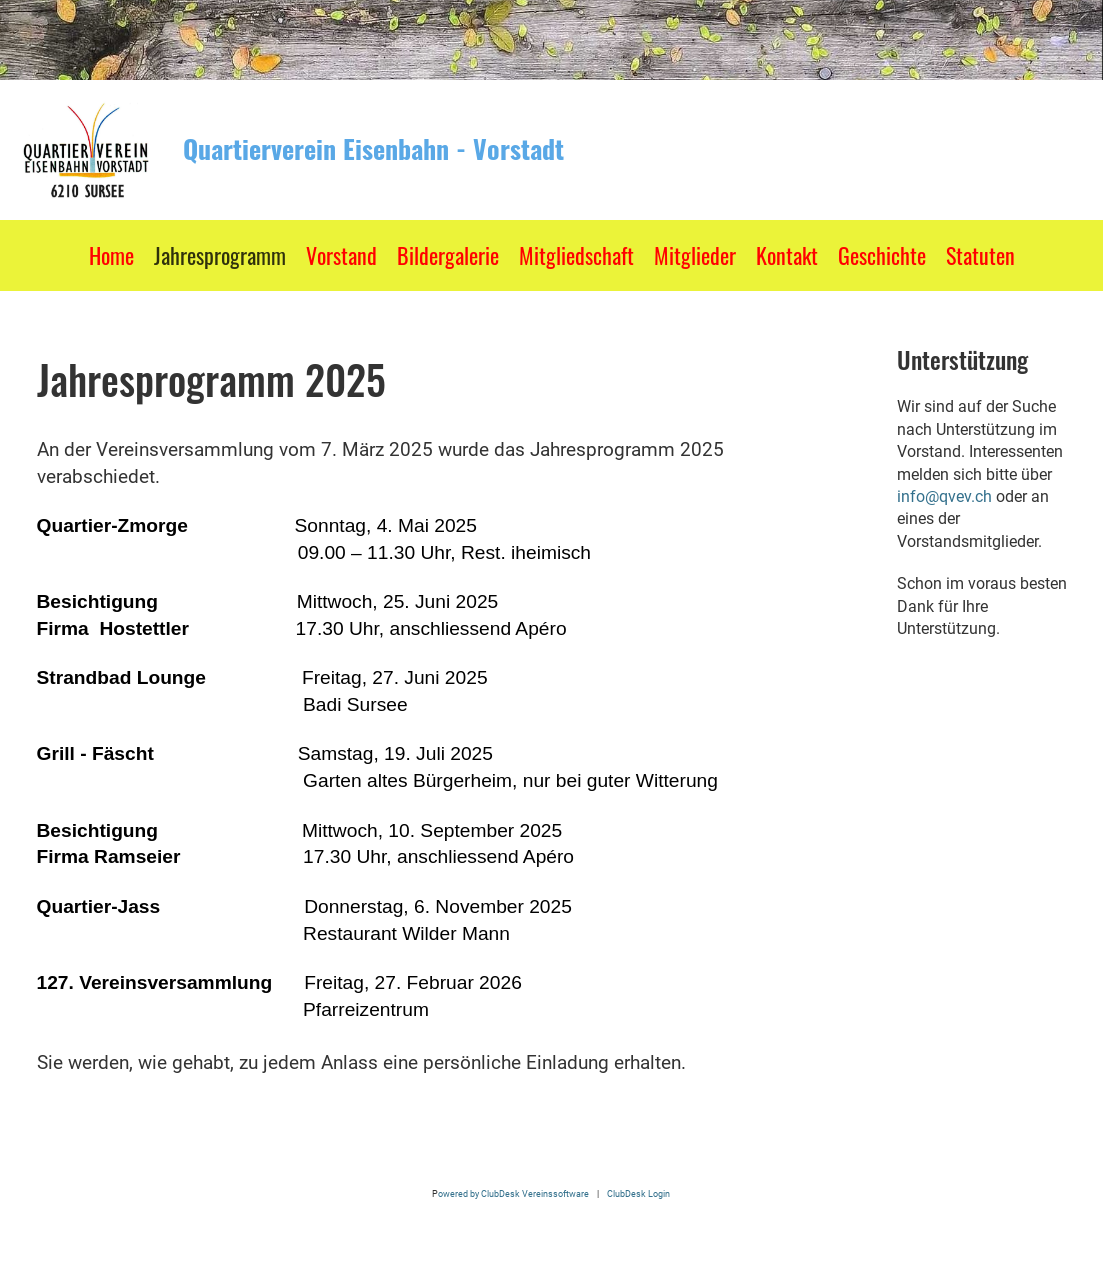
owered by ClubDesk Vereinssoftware (513, 1193)
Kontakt (787, 255)
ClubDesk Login (638, 1193)
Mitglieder (695, 255)
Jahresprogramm (220, 255)
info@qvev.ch (944, 496)
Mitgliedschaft (576, 255)
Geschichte (882, 255)
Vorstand (341, 255)
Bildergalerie (448, 255)
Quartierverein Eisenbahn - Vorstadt (373, 149)
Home (111, 255)
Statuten (980, 255)
